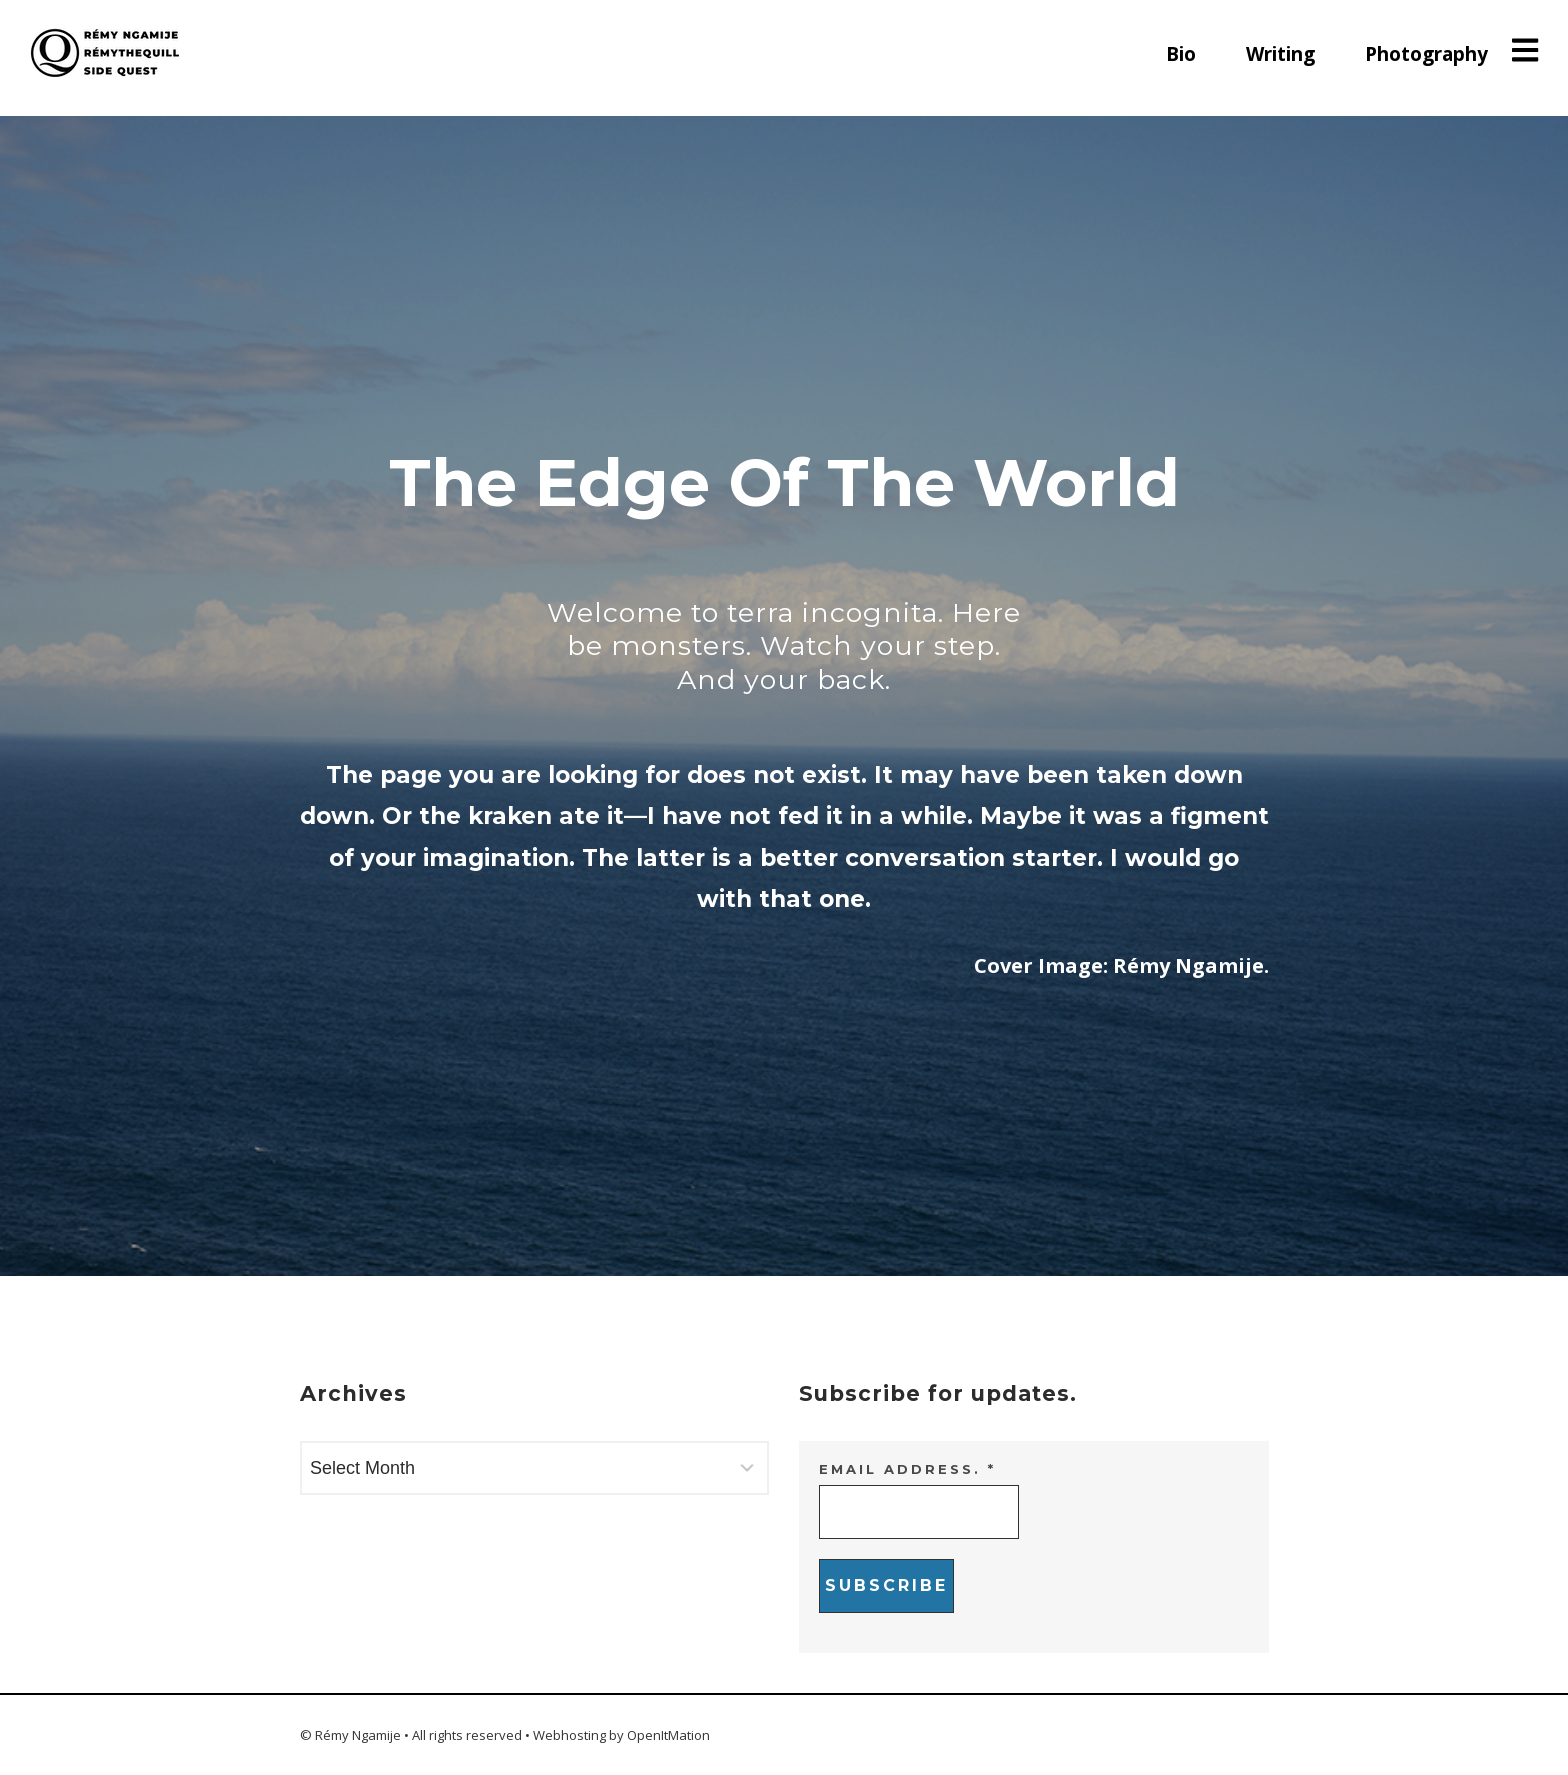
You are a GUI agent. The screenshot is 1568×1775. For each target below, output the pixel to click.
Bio (1181, 54)
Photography (1426, 54)
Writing (1280, 54)
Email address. (907, 1469)
